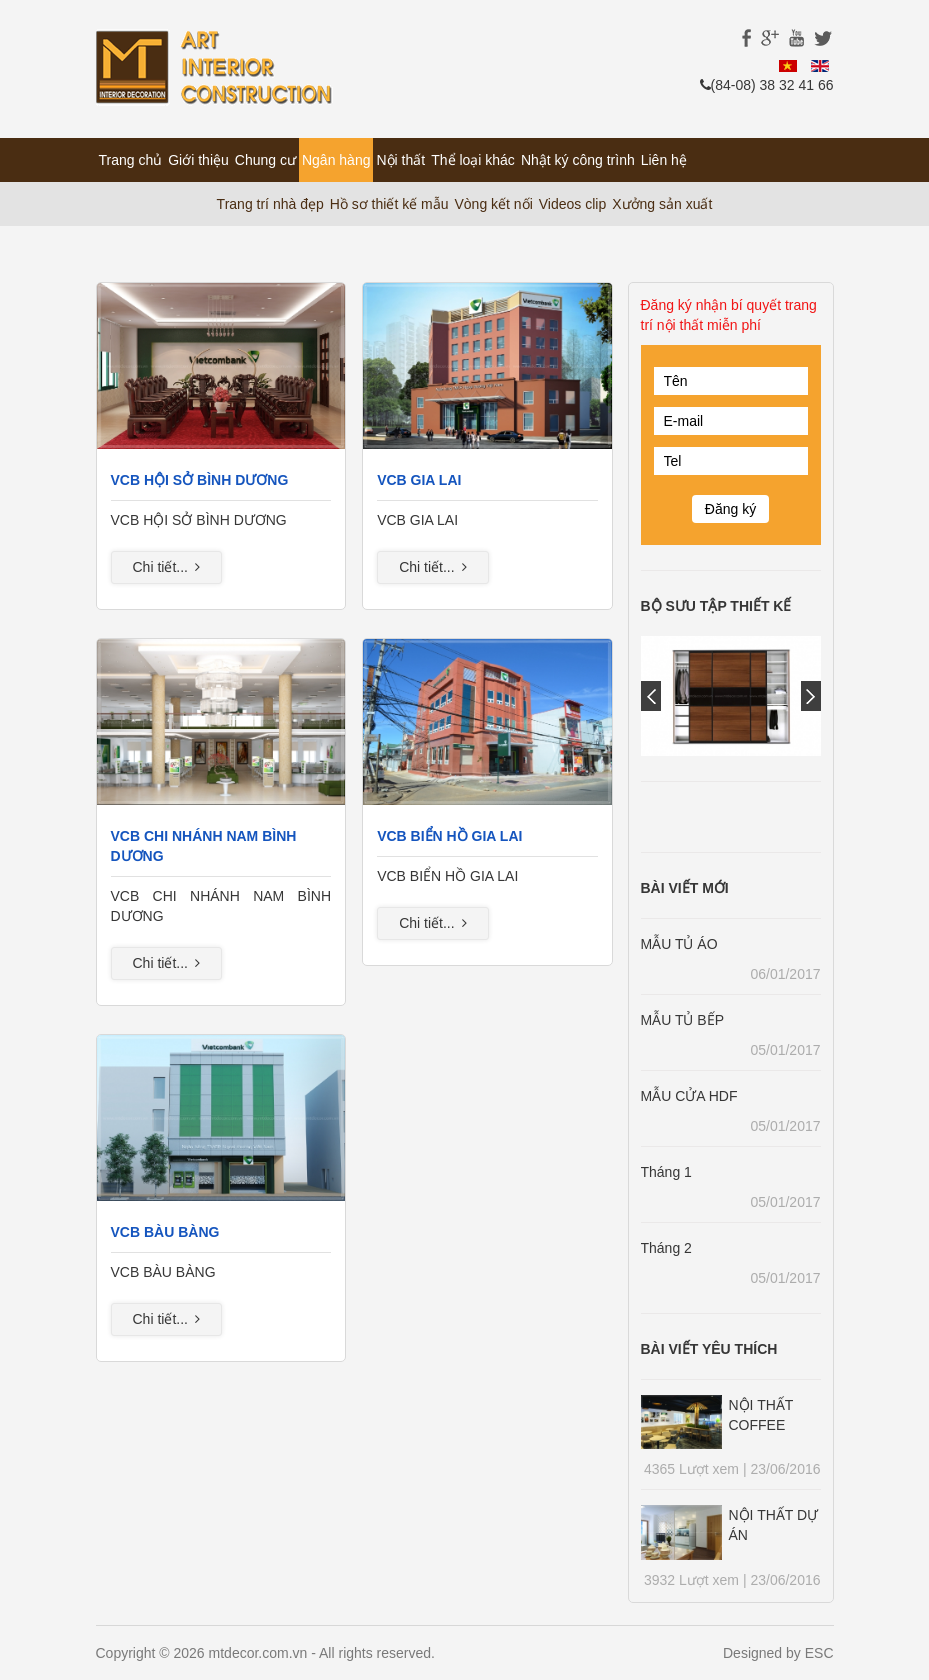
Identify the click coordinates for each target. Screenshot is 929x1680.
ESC (819, 1653)
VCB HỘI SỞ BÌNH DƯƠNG (200, 480)
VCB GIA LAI (419, 480)
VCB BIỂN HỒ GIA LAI (449, 836)
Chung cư (265, 160)
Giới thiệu (198, 160)
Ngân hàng (336, 160)
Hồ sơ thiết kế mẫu (389, 204)
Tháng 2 (666, 1248)
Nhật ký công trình (578, 160)
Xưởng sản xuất (662, 204)
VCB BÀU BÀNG (165, 1232)
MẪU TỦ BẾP (683, 1020)
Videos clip (572, 204)
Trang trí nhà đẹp (270, 204)
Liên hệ (664, 160)
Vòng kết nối (494, 204)
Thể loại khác (473, 160)
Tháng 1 (666, 1172)
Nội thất (400, 160)
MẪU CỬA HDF (689, 1096)
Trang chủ (131, 160)
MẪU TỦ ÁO (679, 944)
